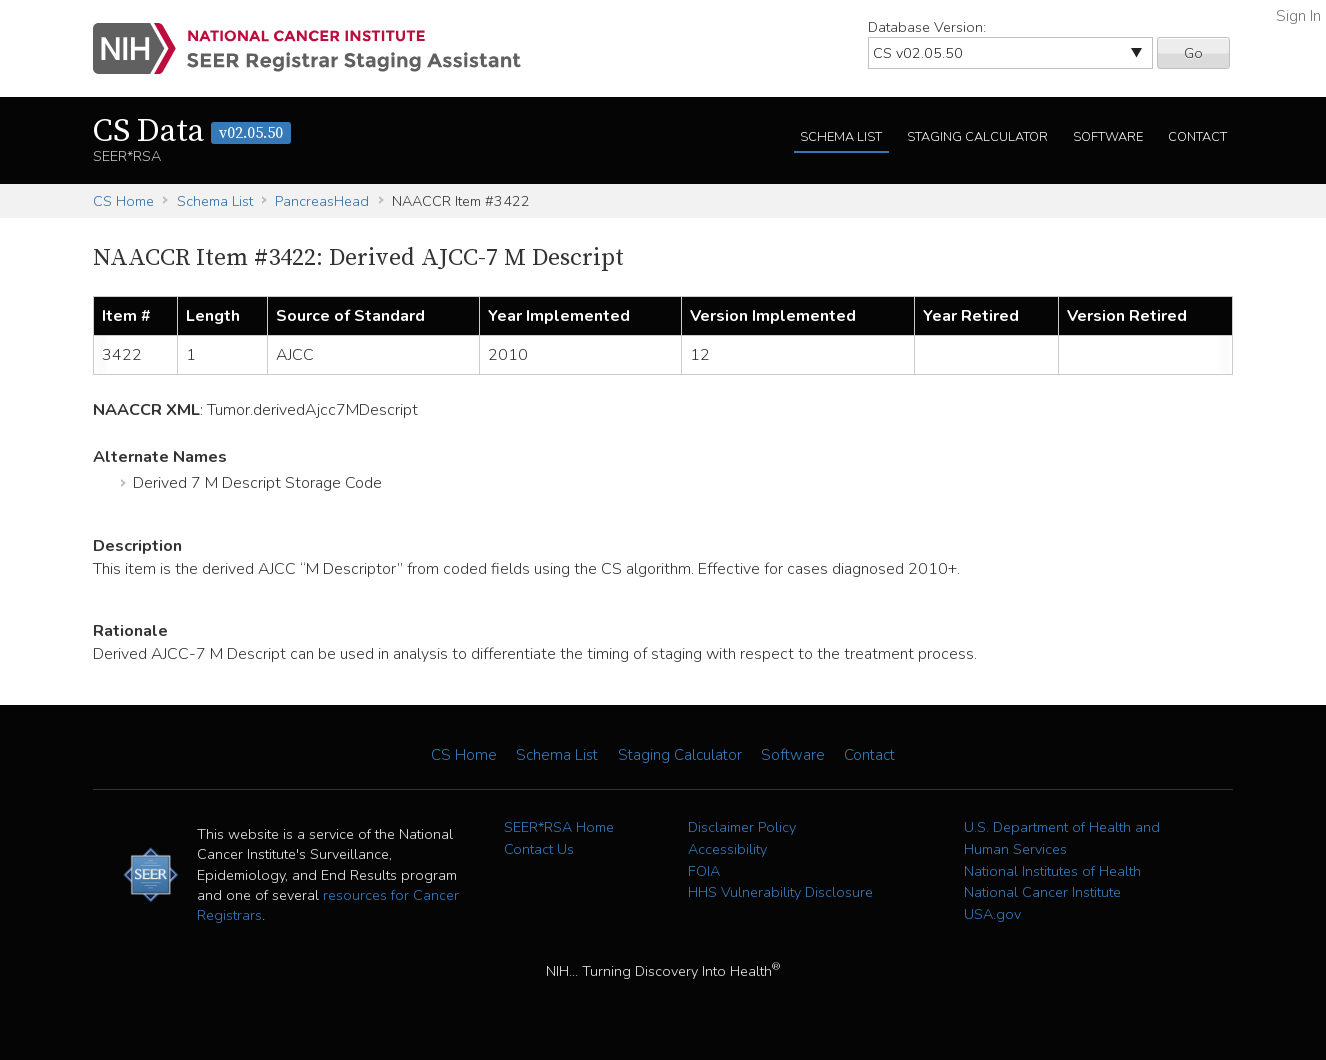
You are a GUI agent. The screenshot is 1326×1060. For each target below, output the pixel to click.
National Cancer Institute (1042, 892)
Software (1108, 137)
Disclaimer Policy (742, 827)
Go (1193, 53)
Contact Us (539, 849)
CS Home (123, 201)
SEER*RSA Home (559, 827)
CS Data (192, 132)
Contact (1197, 137)
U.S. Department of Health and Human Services (1062, 838)
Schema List (841, 137)
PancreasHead (322, 201)
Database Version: (927, 27)
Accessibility (727, 849)
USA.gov (992, 914)
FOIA (704, 871)
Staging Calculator (977, 137)
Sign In (1298, 16)
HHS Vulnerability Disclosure (780, 892)
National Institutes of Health (1052, 871)
